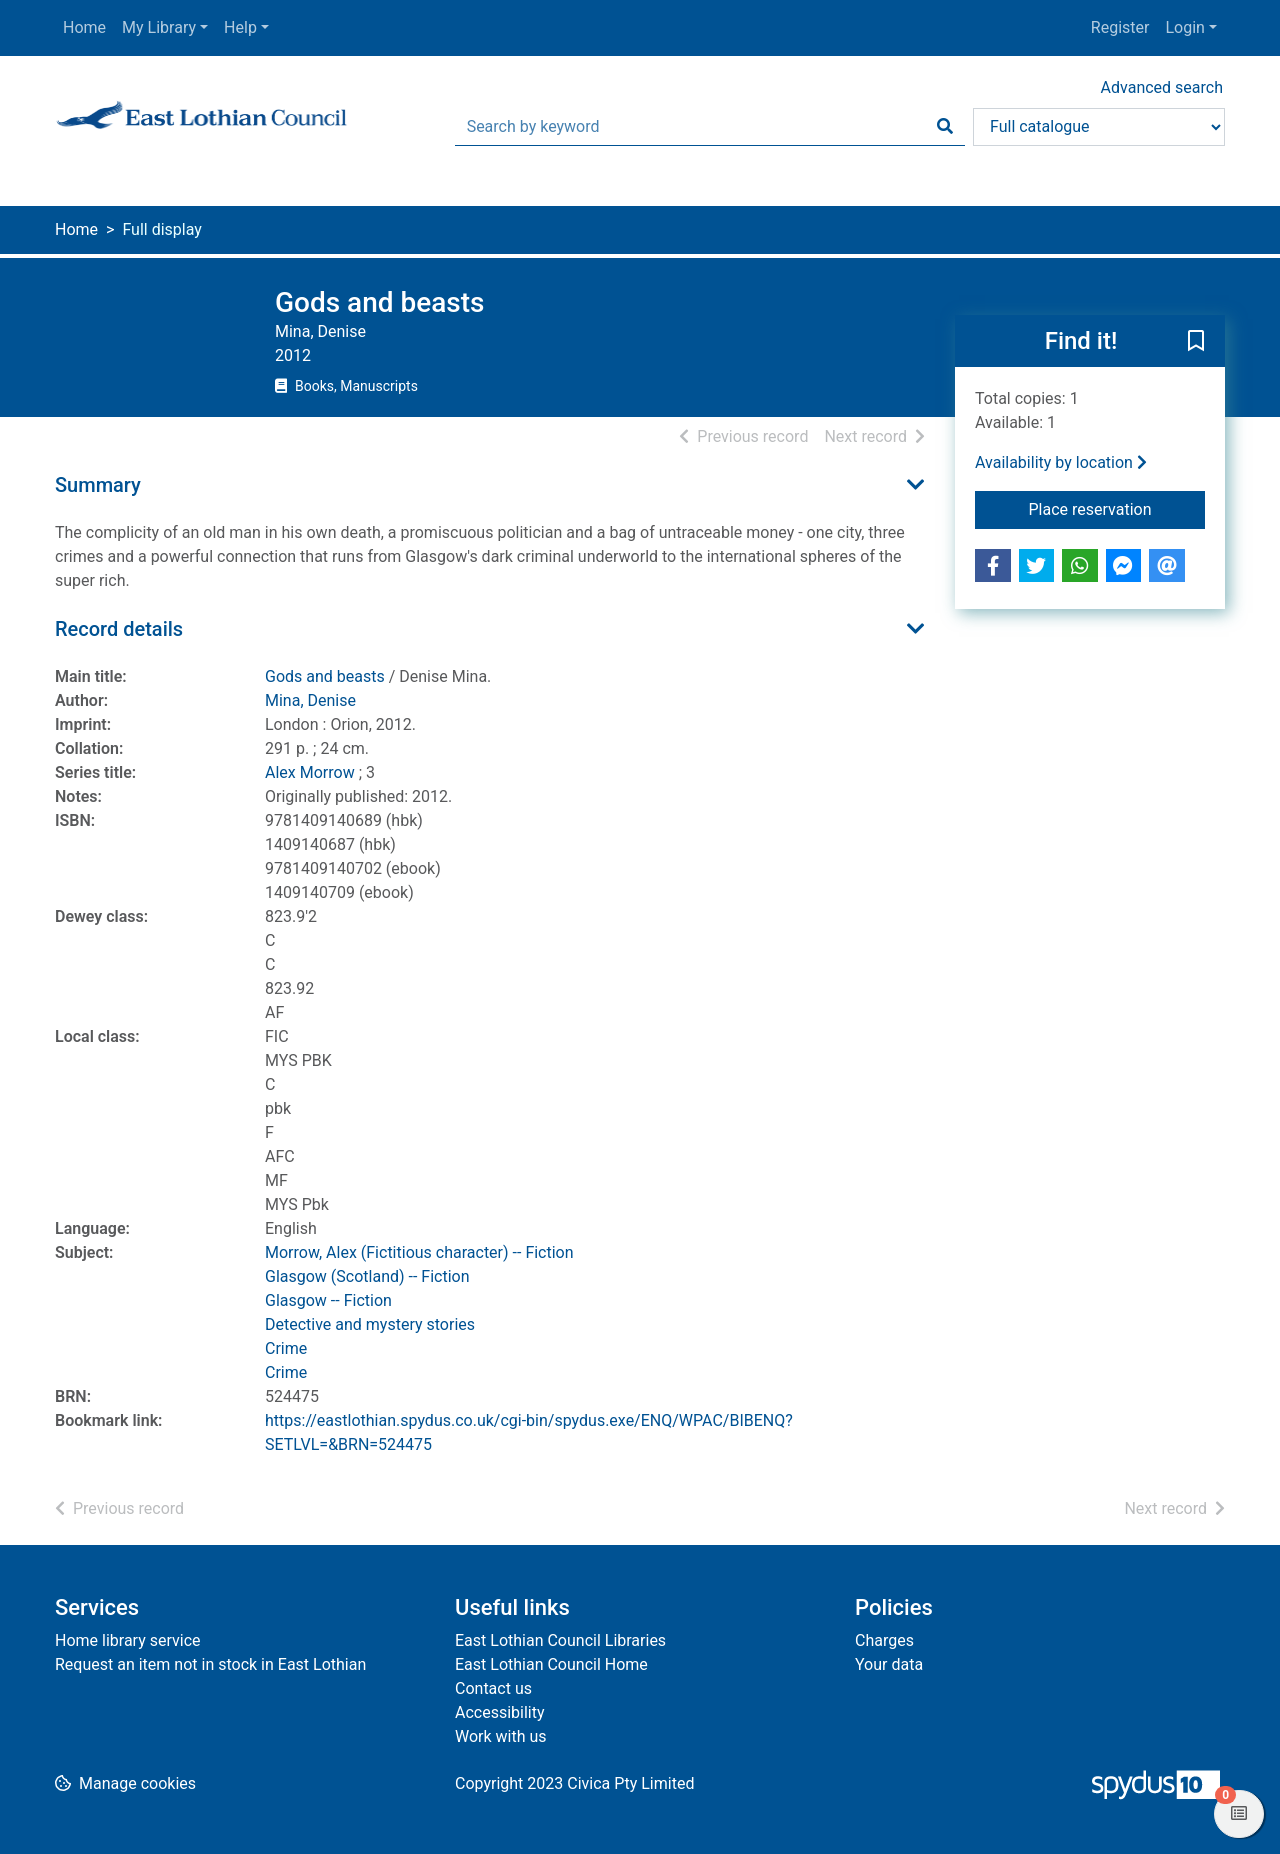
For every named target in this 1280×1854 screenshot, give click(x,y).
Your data (889, 1664)
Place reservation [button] (1117, 508)
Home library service (128, 1640)
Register (1120, 27)
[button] (1196, 342)
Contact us (493, 1688)
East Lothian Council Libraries (560, 1640)
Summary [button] (98, 485)
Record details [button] (119, 629)
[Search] (945, 127)
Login (1184, 27)
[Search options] (1099, 127)
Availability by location (1061, 462)
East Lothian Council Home (551, 1664)
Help (240, 27)
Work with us (501, 1736)
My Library (159, 27)
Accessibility (500, 1712)
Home (84, 27)
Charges (884, 1640)
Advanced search (1162, 87)
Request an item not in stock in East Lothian (210, 1664)
